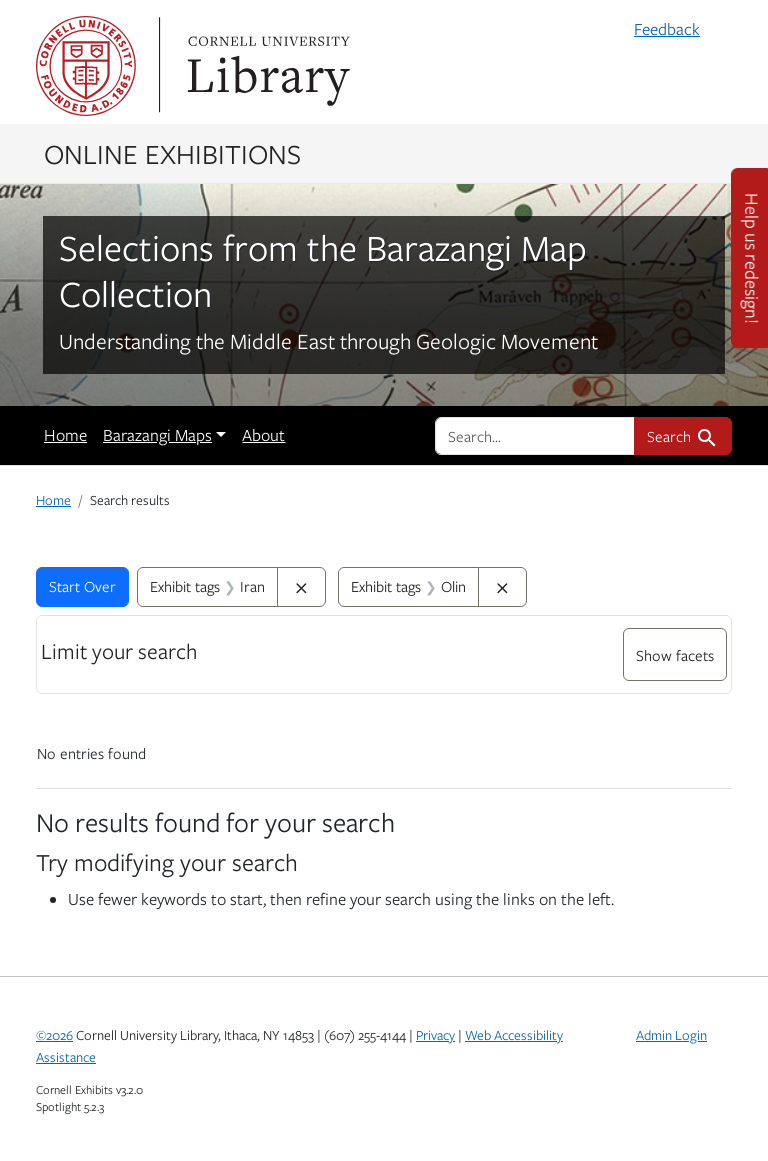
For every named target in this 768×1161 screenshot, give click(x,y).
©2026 (54, 1035)
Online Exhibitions (172, 153)
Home (65, 435)
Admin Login (671, 1035)
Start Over (82, 586)
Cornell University (86, 66)
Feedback (667, 29)
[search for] (535, 436)
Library (266, 66)
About (263, 435)
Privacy (435, 1035)
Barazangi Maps (157, 435)
